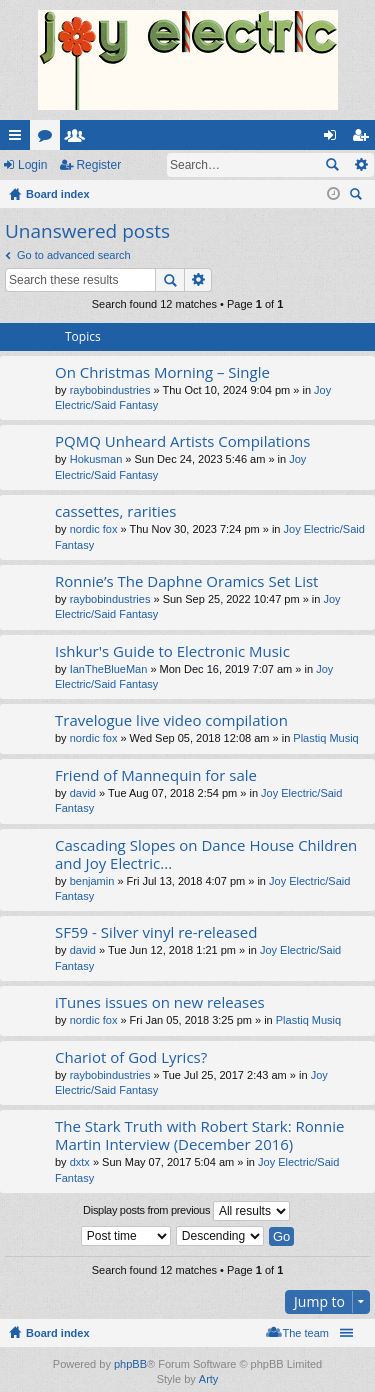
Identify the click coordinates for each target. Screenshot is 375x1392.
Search (332, 165)
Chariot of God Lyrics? (131, 1057)
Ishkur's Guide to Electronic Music (172, 651)
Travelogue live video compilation (171, 720)
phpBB (130, 1364)
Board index (58, 1333)
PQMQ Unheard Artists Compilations (182, 441)
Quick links (19, 139)
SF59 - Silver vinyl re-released (156, 932)
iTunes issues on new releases (160, 1002)
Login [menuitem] (334, 139)
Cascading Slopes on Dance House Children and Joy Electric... (206, 854)
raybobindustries (110, 390)
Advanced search (360, 165)
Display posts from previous (186, 1211)
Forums (49, 139)
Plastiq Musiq (325, 738)
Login (32, 165)
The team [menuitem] (306, 1333)
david (83, 793)
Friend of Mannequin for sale (156, 775)
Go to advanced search (74, 255)
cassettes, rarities (115, 511)
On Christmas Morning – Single (162, 372)
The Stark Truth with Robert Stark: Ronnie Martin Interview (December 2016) (199, 1135)
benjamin (92, 881)
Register (98, 165)
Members (79, 139)
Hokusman (96, 459)
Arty (209, 1379)
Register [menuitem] (364, 139)
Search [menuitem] (358, 196)
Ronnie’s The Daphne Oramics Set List (186, 581)
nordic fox (94, 529)
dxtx (80, 1162)
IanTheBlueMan (109, 669)
